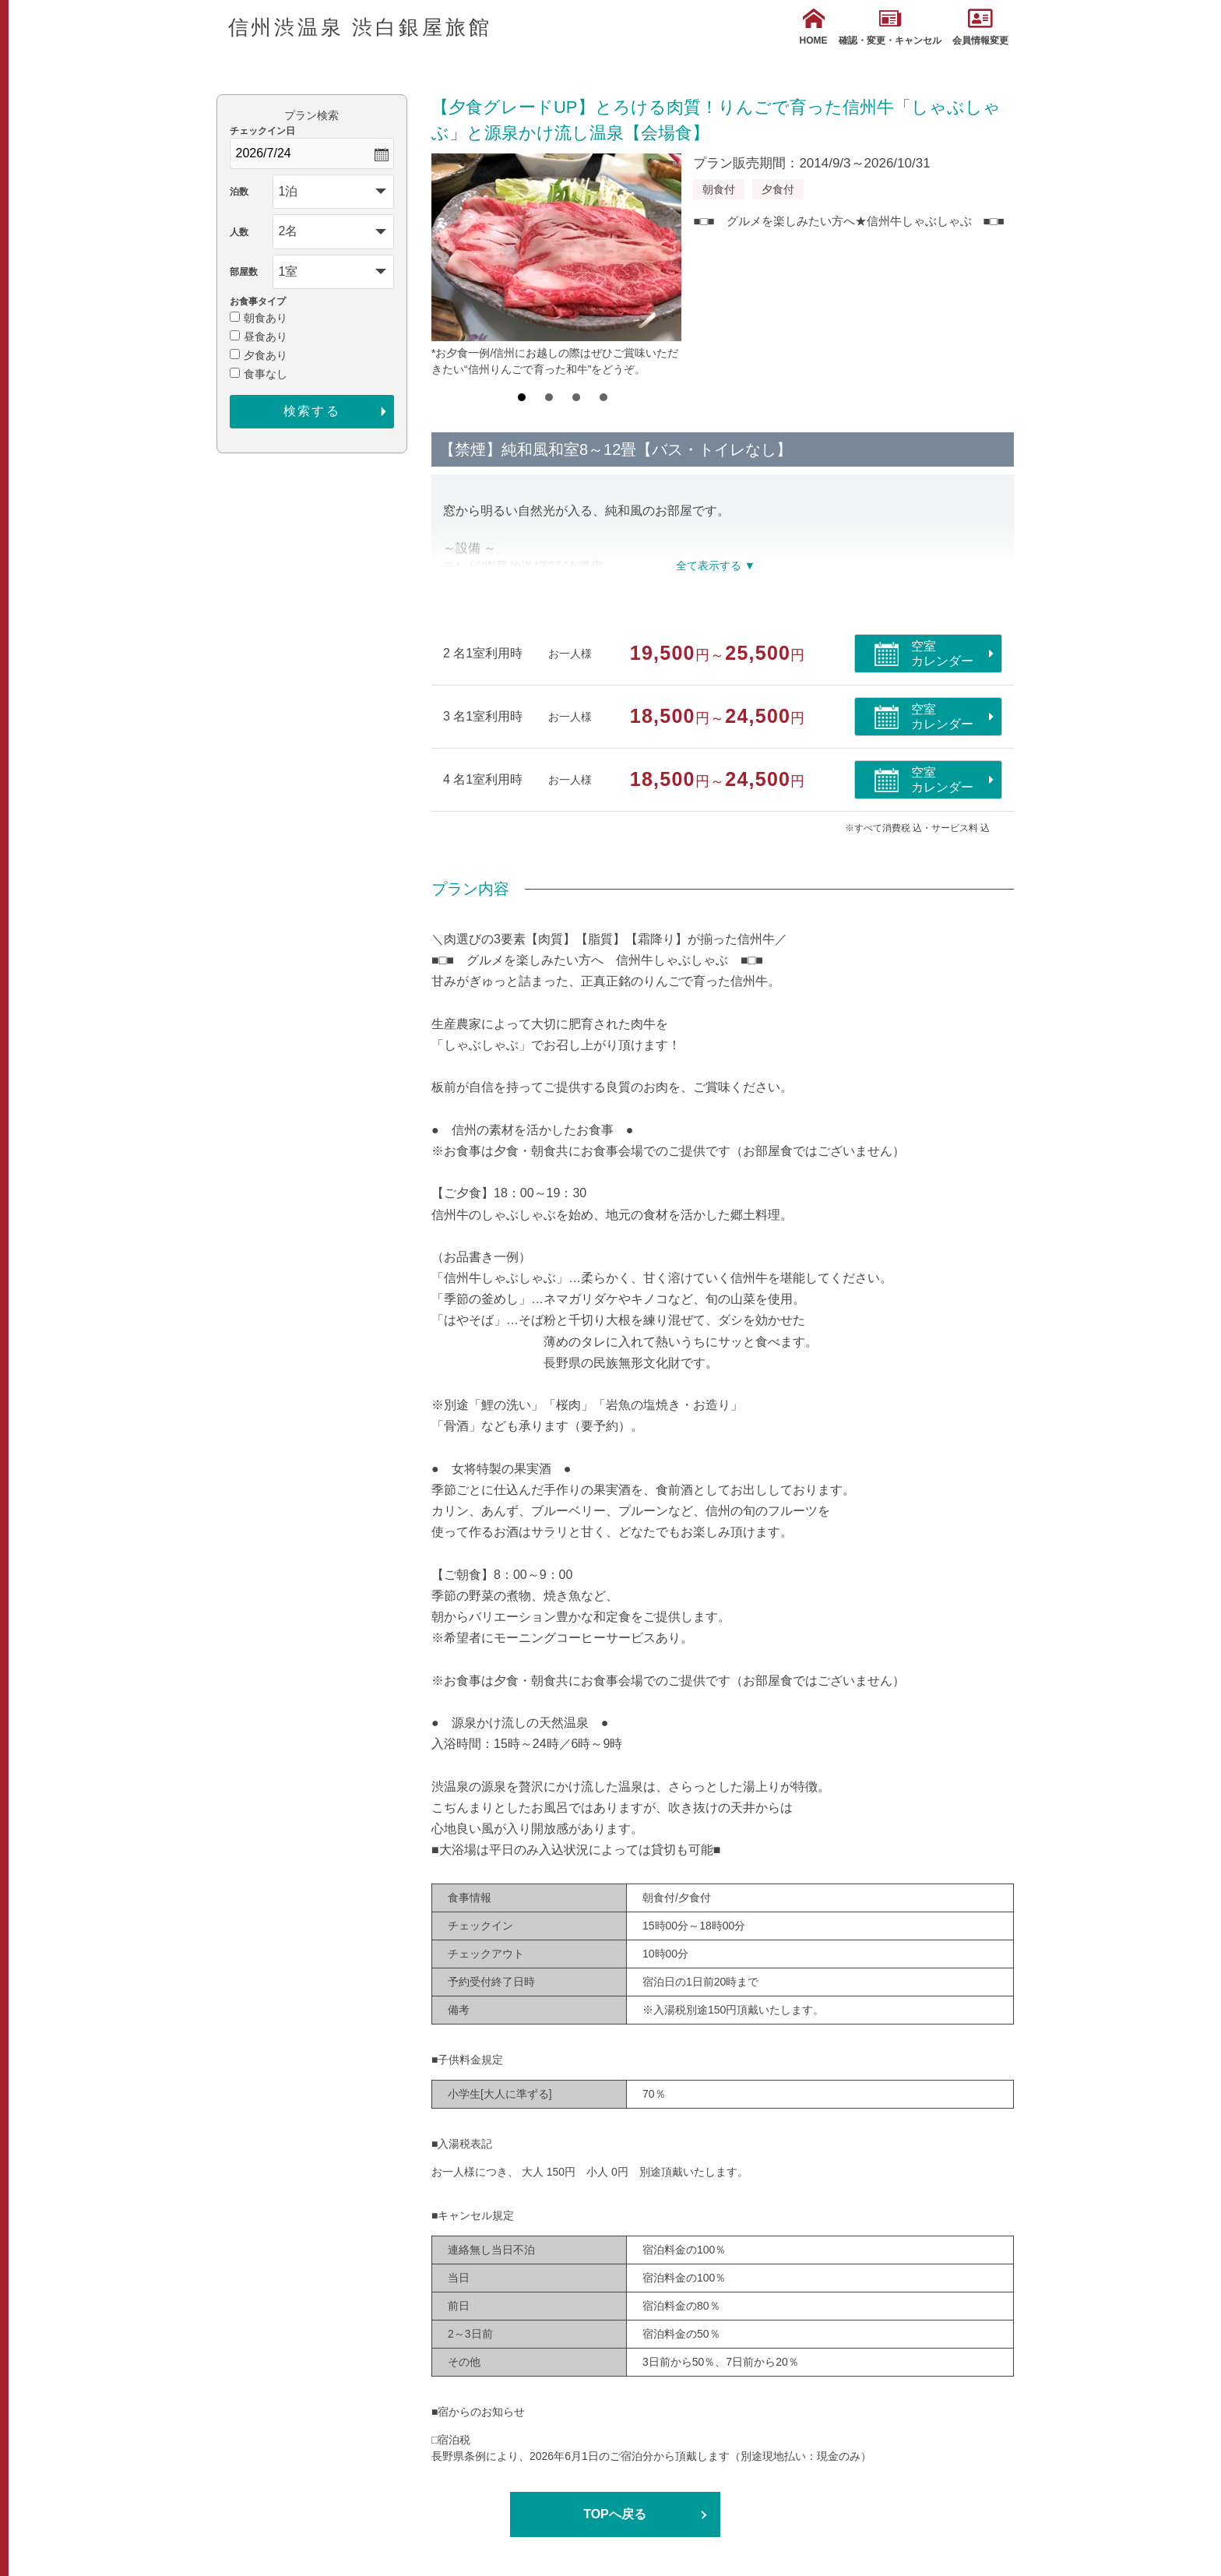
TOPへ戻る (614, 2514)
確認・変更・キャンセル (890, 27)
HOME (814, 27)
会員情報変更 (980, 27)
